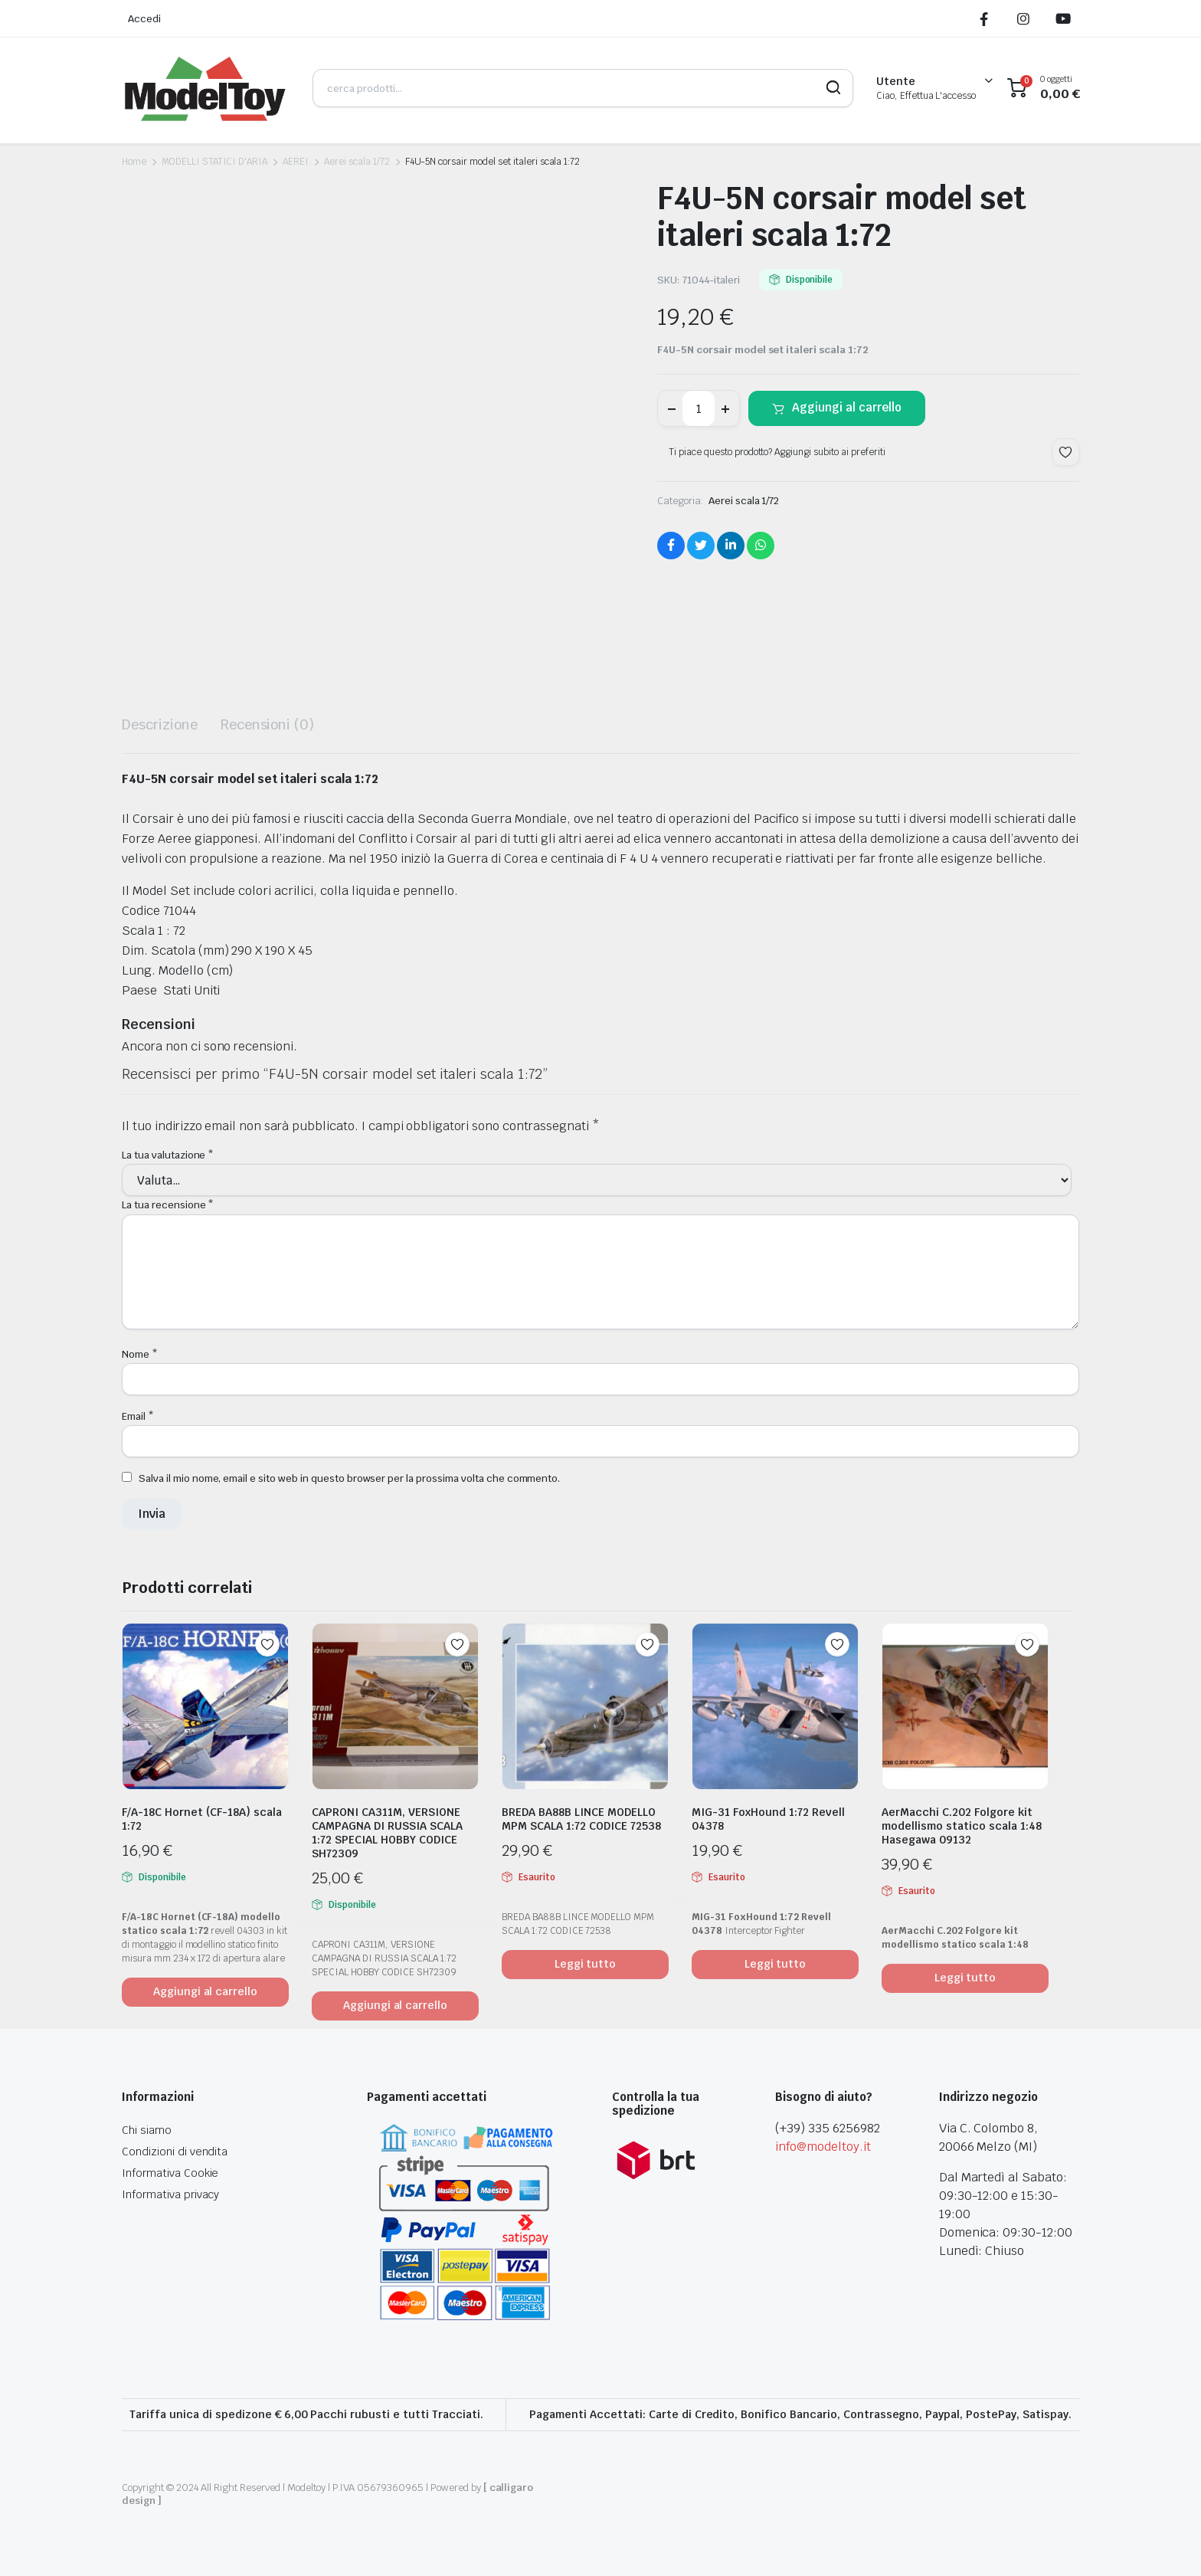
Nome (140, 1354)
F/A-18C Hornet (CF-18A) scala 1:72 (202, 1819)
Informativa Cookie (170, 2173)
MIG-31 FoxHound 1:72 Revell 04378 (768, 1819)
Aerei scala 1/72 (357, 162)
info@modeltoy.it (823, 2146)
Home (134, 162)
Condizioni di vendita (174, 2151)
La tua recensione (168, 1204)
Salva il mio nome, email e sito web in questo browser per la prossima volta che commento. (349, 1478)
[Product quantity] (698, 408)
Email (138, 1416)
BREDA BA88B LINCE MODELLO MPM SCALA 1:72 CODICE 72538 (581, 1819)
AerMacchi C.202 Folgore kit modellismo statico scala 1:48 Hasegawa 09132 (962, 1826)
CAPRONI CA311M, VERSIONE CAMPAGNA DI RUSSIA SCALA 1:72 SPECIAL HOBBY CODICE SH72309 (387, 1832)
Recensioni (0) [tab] (268, 724)
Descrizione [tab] (160, 724)
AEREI (296, 162)
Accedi (144, 18)
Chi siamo (147, 2130)
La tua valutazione (168, 1155)
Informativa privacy (170, 2194)
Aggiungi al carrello (847, 407)
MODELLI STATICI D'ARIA (214, 162)
